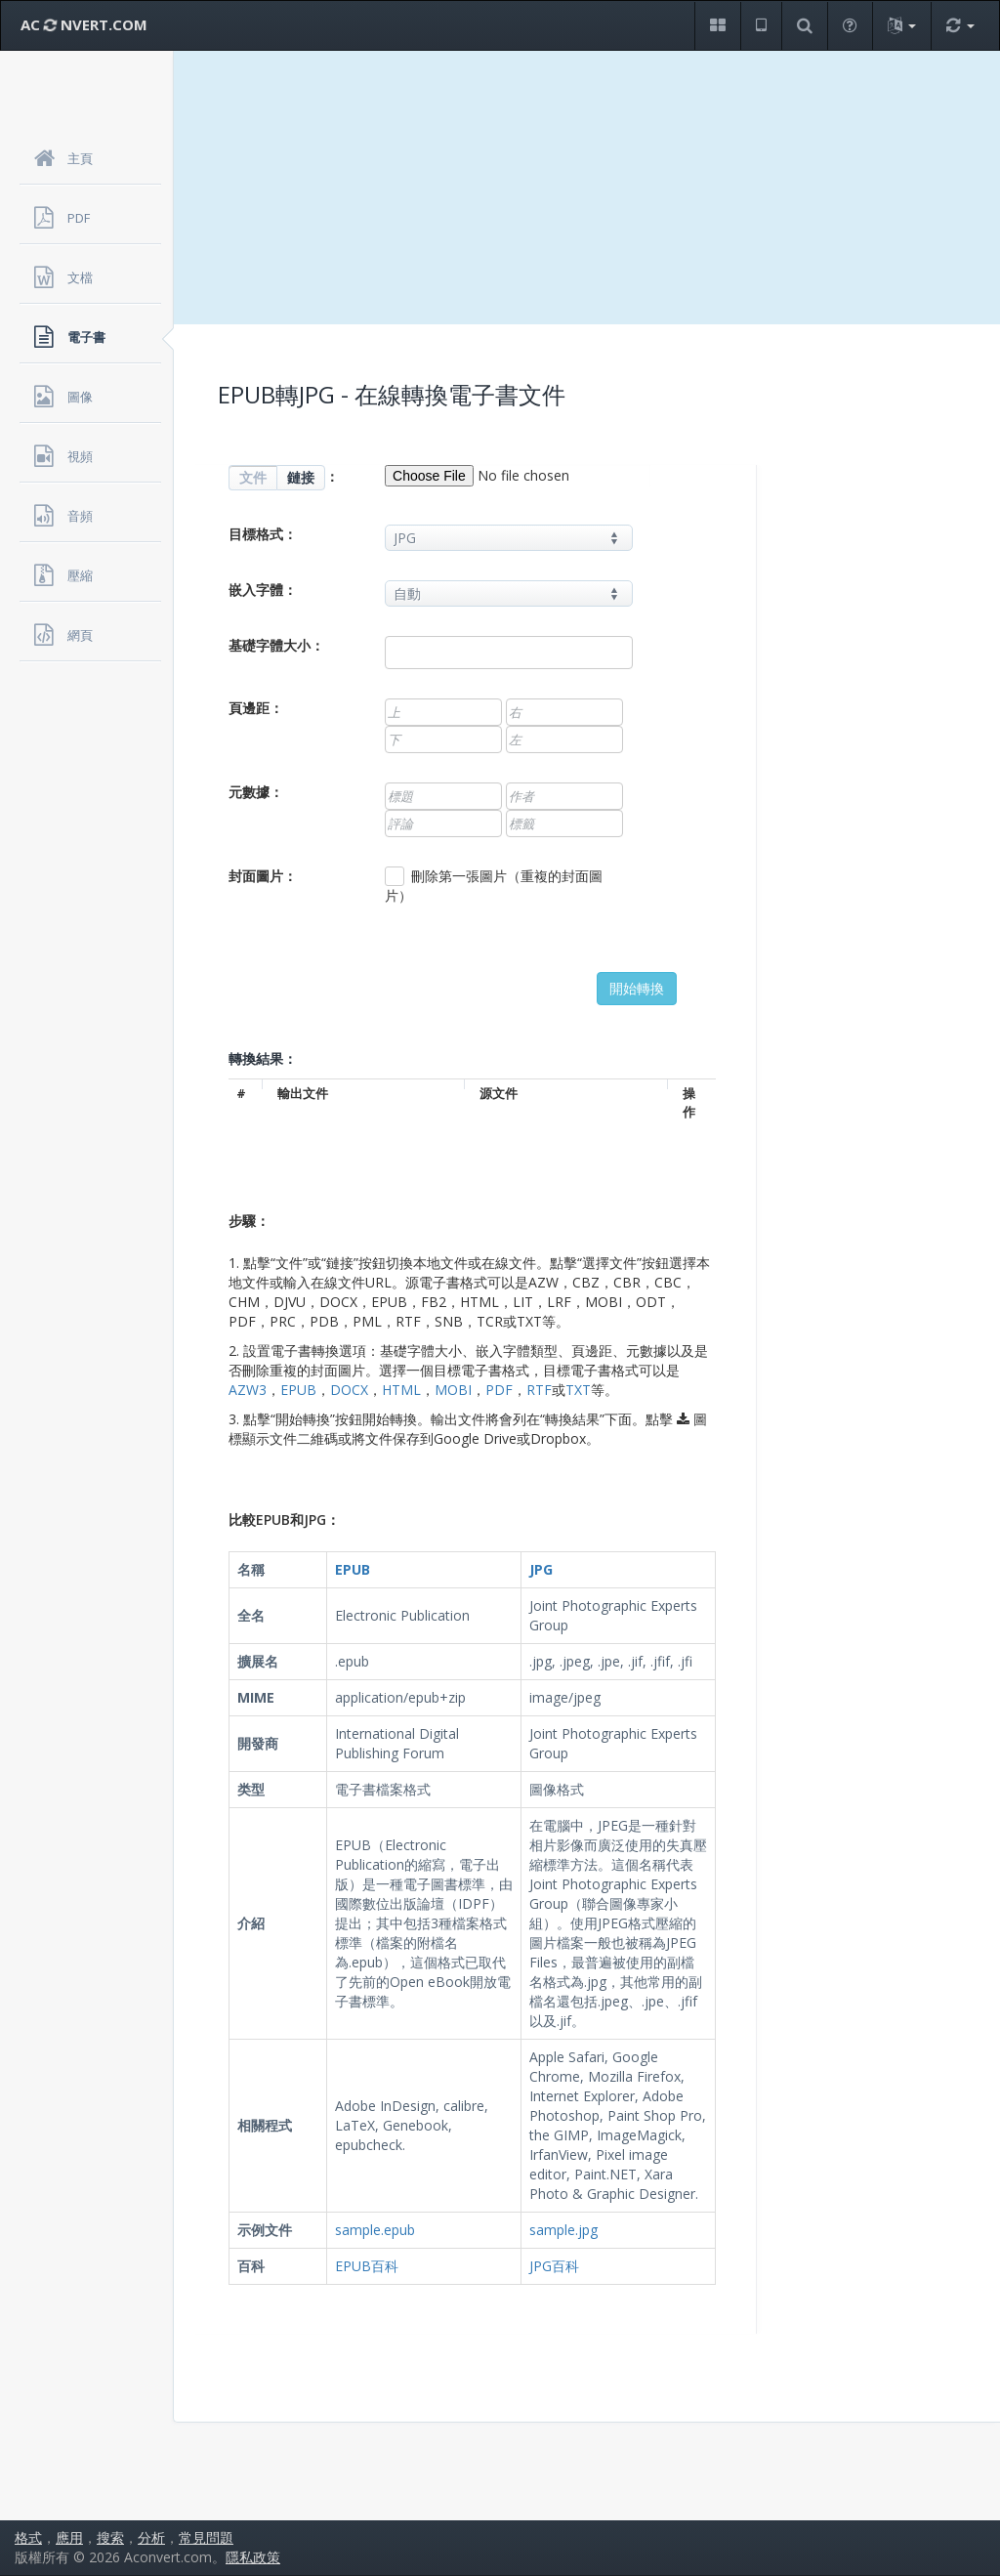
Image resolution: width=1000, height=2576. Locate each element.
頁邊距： (256, 707)
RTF (539, 1389)
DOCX (349, 1389)
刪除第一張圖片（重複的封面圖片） (494, 885)
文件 (253, 477)
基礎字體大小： (276, 645)
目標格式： (263, 534)
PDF (499, 1389)
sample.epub (375, 2229)
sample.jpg (563, 2229)
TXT (578, 1389)
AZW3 (248, 1389)
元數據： (256, 791)
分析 (151, 2537)
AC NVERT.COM (84, 24)
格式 (28, 2537)
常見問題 (206, 2537)
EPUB (298, 1389)
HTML (401, 1389)
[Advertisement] (587, 187)
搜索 (110, 2537)
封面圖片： (263, 875)
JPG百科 (554, 2266)
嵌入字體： (263, 589)
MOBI (453, 1389)
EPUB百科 (366, 2266)
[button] (717, 26)
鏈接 (300, 477)
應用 (69, 2537)
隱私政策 (253, 2557)
